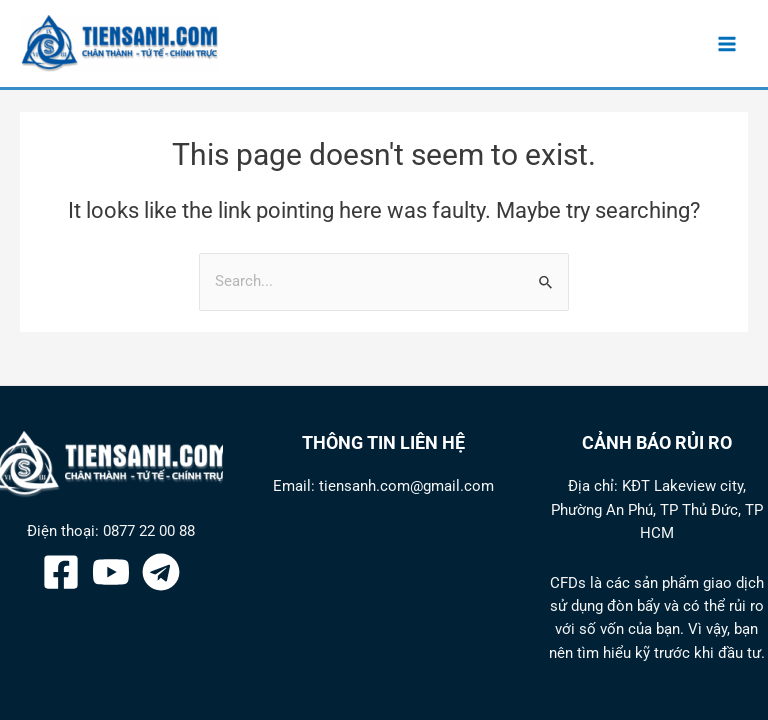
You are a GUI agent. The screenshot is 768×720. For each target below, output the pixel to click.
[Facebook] (61, 572)
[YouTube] (111, 572)
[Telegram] (161, 572)
